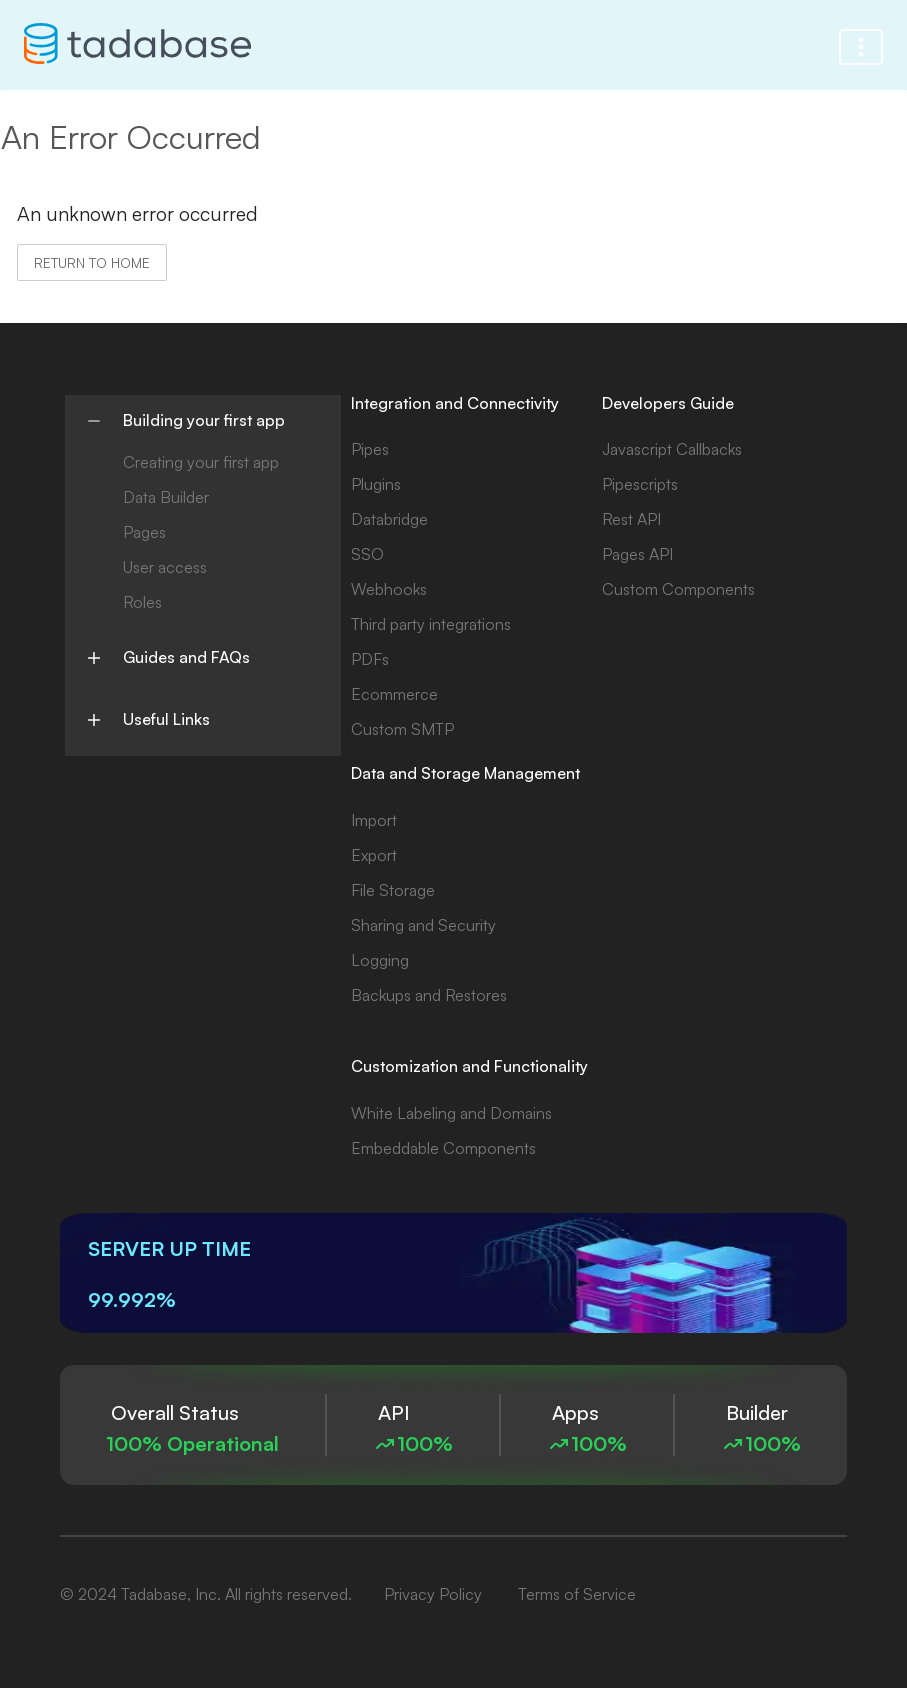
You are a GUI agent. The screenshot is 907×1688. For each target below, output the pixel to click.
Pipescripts (640, 484)
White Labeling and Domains (451, 1113)
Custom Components (678, 589)
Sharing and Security (423, 925)
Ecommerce (394, 694)
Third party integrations (431, 624)
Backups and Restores (429, 995)
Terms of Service (577, 1594)
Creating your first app (201, 462)
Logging (380, 960)
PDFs (370, 659)
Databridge (389, 519)
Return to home (92, 262)
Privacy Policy (433, 1594)
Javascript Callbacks (672, 449)
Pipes (370, 449)
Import (374, 820)
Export (374, 855)
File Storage (393, 890)
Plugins (376, 484)
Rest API (631, 519)
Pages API (637, 554)
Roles (142, 602)
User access (165, 567)
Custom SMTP (402, 729)
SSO (367, 554)
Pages (144, 532)
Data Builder (166, 497)
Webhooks (389, 589)
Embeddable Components (443, 1148)
